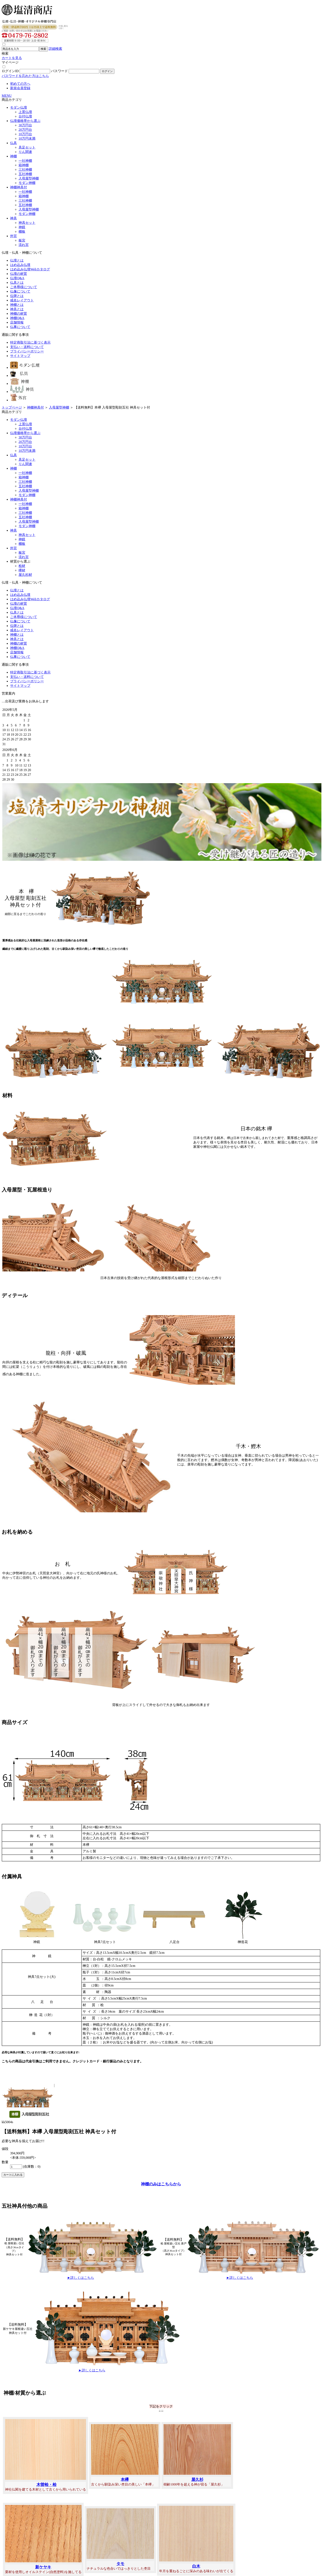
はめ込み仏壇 (20, 265)
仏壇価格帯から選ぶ (25, 121)
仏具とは (17, 282)
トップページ (12, 407)
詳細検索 (55, 48)
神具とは (17, 309)
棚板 (22, 231)
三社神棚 (25, 169)
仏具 (13, 143)
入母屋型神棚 (29, 178)
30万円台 (25, 125)
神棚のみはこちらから (161, 2184)
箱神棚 (24, 165)
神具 (13, 218)
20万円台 (25, 129)
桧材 (22, 566)
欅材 (22, 570)
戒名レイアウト (22, 300)
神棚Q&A (17, 318)
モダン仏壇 (18, 107)
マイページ (10, 62)
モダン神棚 (27, 183)
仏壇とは (17, 260)
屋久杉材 (25, 574)
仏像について (20, 291)
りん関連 (25, 152)
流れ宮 (24, 245)
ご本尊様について (23, 287)
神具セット (27, 222)
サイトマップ (20, 356)
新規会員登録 (20, 88)
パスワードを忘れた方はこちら (25, 76)
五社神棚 (25, 174)
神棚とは (17, 304)
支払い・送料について (27, 347)
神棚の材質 (18, 313)
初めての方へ (20, 83)
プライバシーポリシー (27, 351)
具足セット (27, 147)
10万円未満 (27, 138)
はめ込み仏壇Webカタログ (30, 269)
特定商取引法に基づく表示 (30, 342)
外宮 (13, 236)
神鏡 (22, 227)
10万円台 (25, 134)
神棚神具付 (18, 187)
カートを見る (12, 58)
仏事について (20, 327)
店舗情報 (17, 322)
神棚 (13, 156)
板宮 (22, 240)
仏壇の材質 (18, 273)
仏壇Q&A (17, 278)
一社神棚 (25, 160)
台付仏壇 (25, 116)
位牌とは (17, 296)
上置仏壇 (25, 112)
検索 (5, 53)
